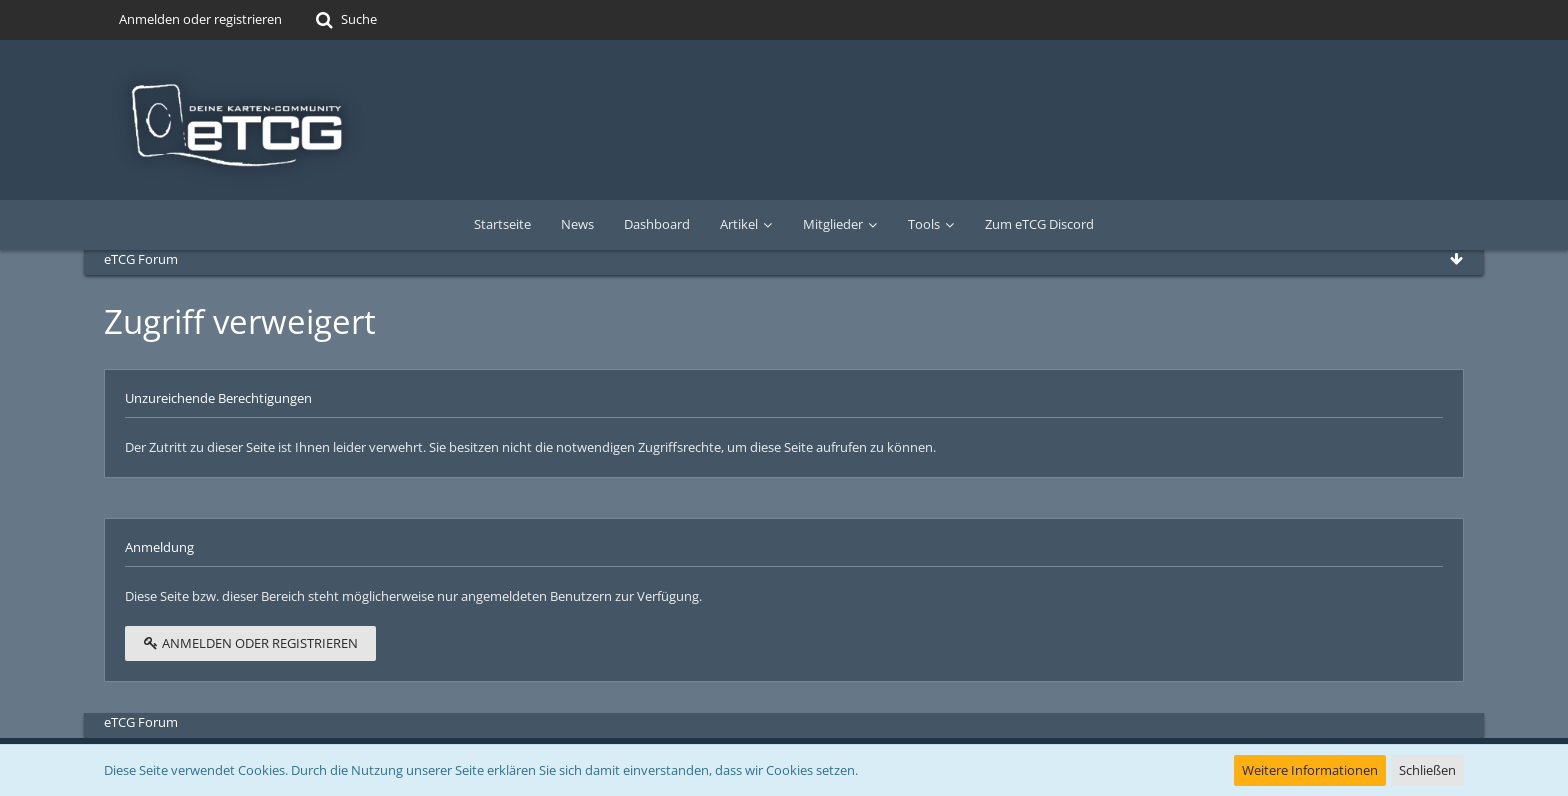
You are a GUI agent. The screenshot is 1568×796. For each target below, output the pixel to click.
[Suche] (344, 20)
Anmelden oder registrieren (200, 19)
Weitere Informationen (1310, 770)
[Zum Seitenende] (1456, 259)
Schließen (1427, 770)
